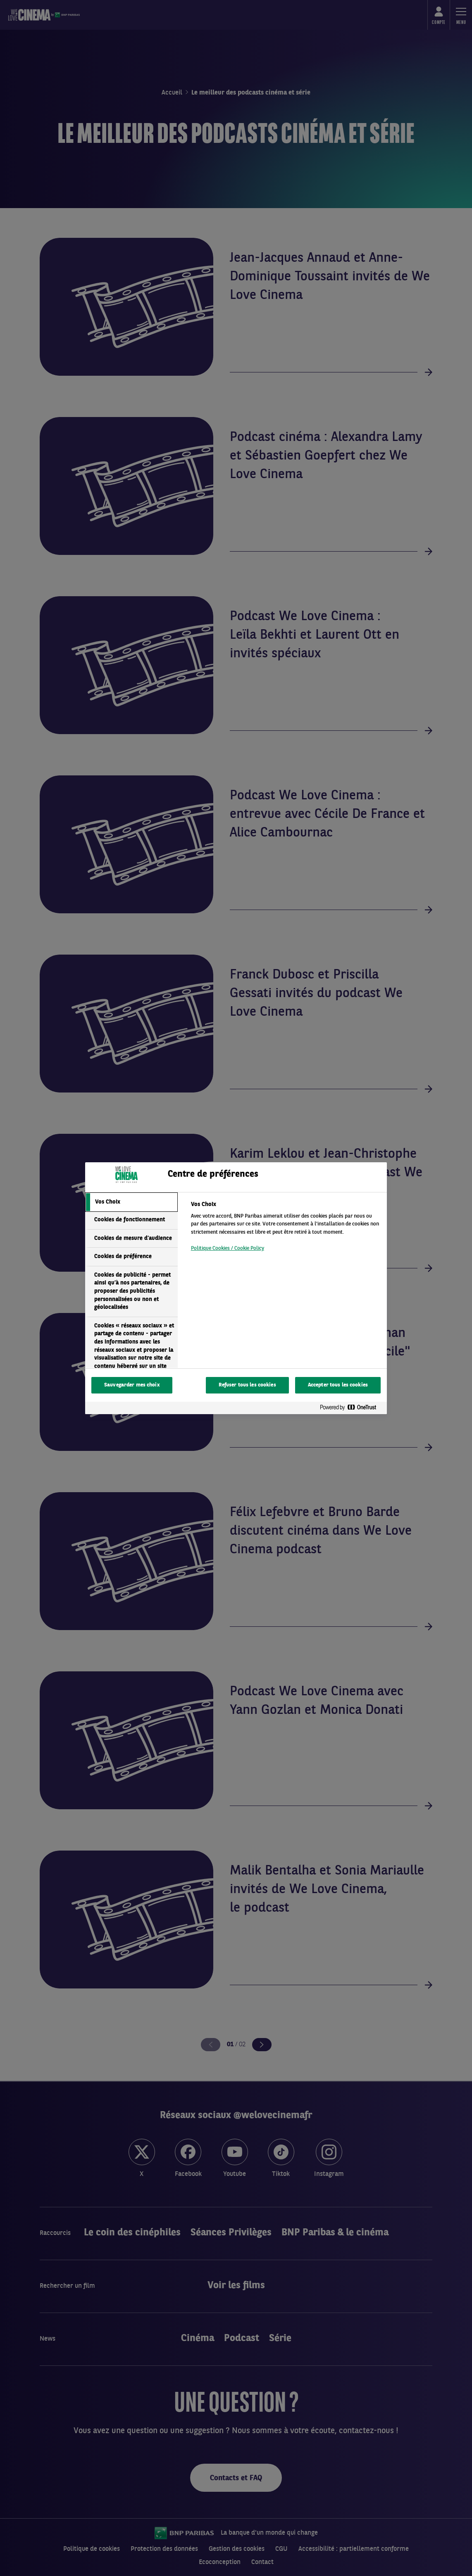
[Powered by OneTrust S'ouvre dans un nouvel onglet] (351, 1409)
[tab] (131, 1202)
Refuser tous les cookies (247, 1385)
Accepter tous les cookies (338, 1385)
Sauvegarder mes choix (132, 1385)
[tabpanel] (285, 1229)
